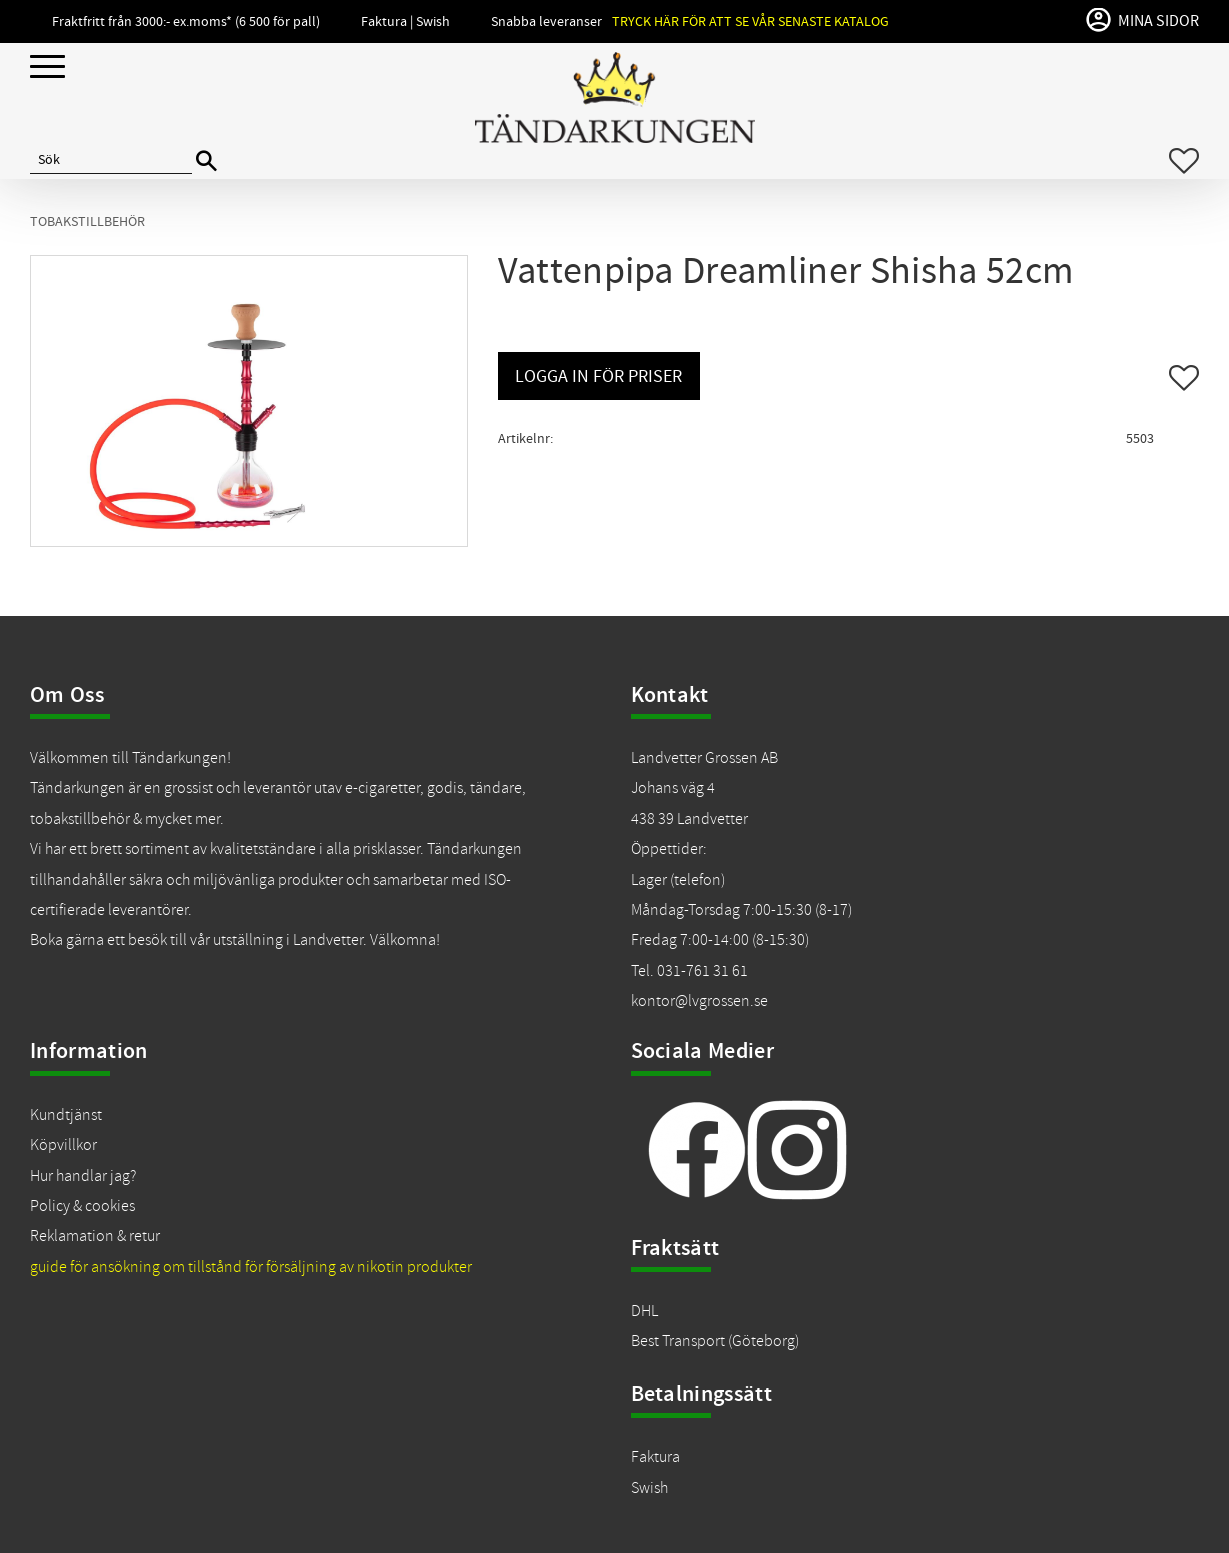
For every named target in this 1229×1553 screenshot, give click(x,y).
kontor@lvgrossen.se (699, 1001)
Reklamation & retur (95, 1236)
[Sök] (206, 161)
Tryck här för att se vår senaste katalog (750, 21)
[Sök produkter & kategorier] (111, 161)
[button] (47, 67)
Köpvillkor (63, 1145)
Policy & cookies (82, 1206)
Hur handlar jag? (83, 1176)
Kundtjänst (66, 1115)
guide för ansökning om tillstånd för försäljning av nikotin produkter (251, 1267)
